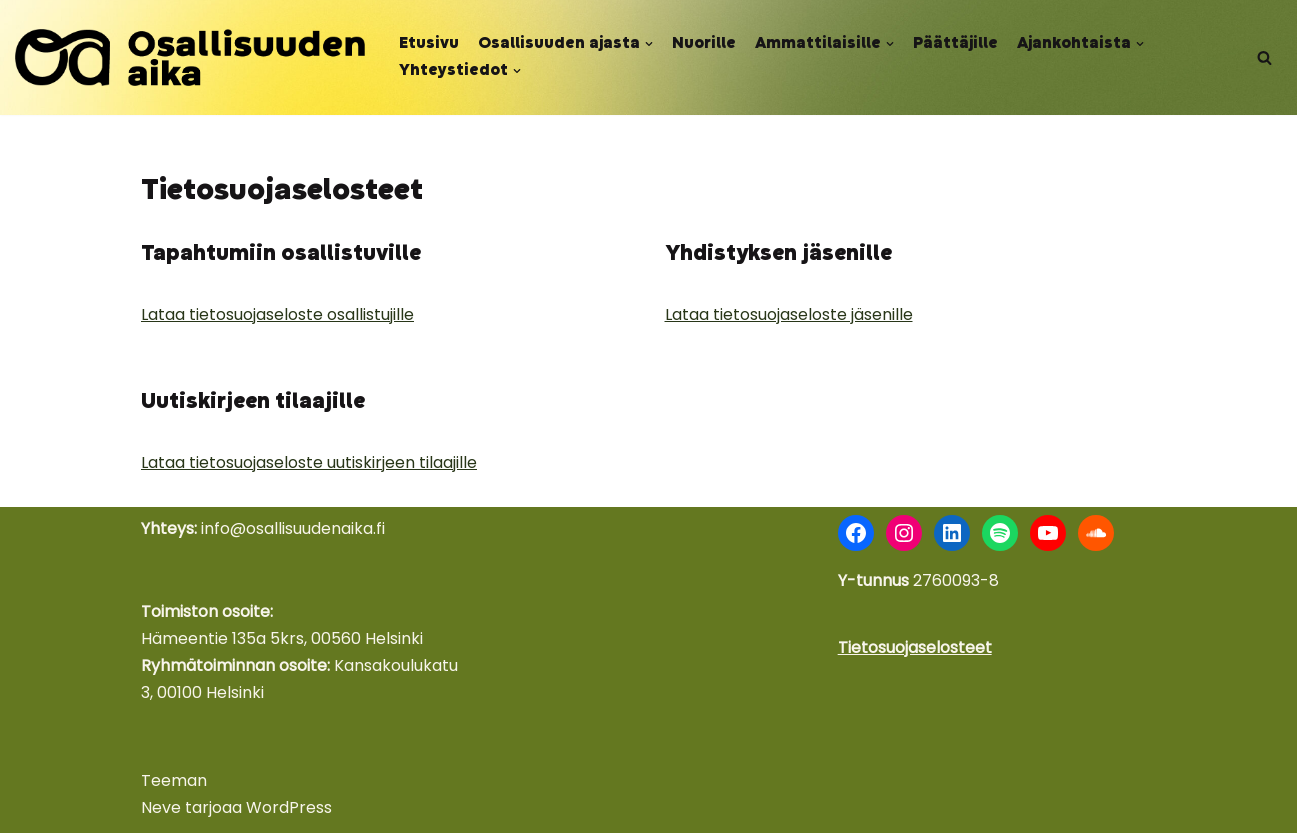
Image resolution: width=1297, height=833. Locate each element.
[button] (649, 44)
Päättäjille (955, 44)
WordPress (289, 807)
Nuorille (704, 44)
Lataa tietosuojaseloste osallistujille (277, 314)
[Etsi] (1264, 57)
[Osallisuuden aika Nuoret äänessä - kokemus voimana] (190, 57)
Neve (161, 807)
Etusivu (429, 44)
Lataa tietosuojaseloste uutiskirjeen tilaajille (309, 462)
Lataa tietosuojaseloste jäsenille (789, 314)
